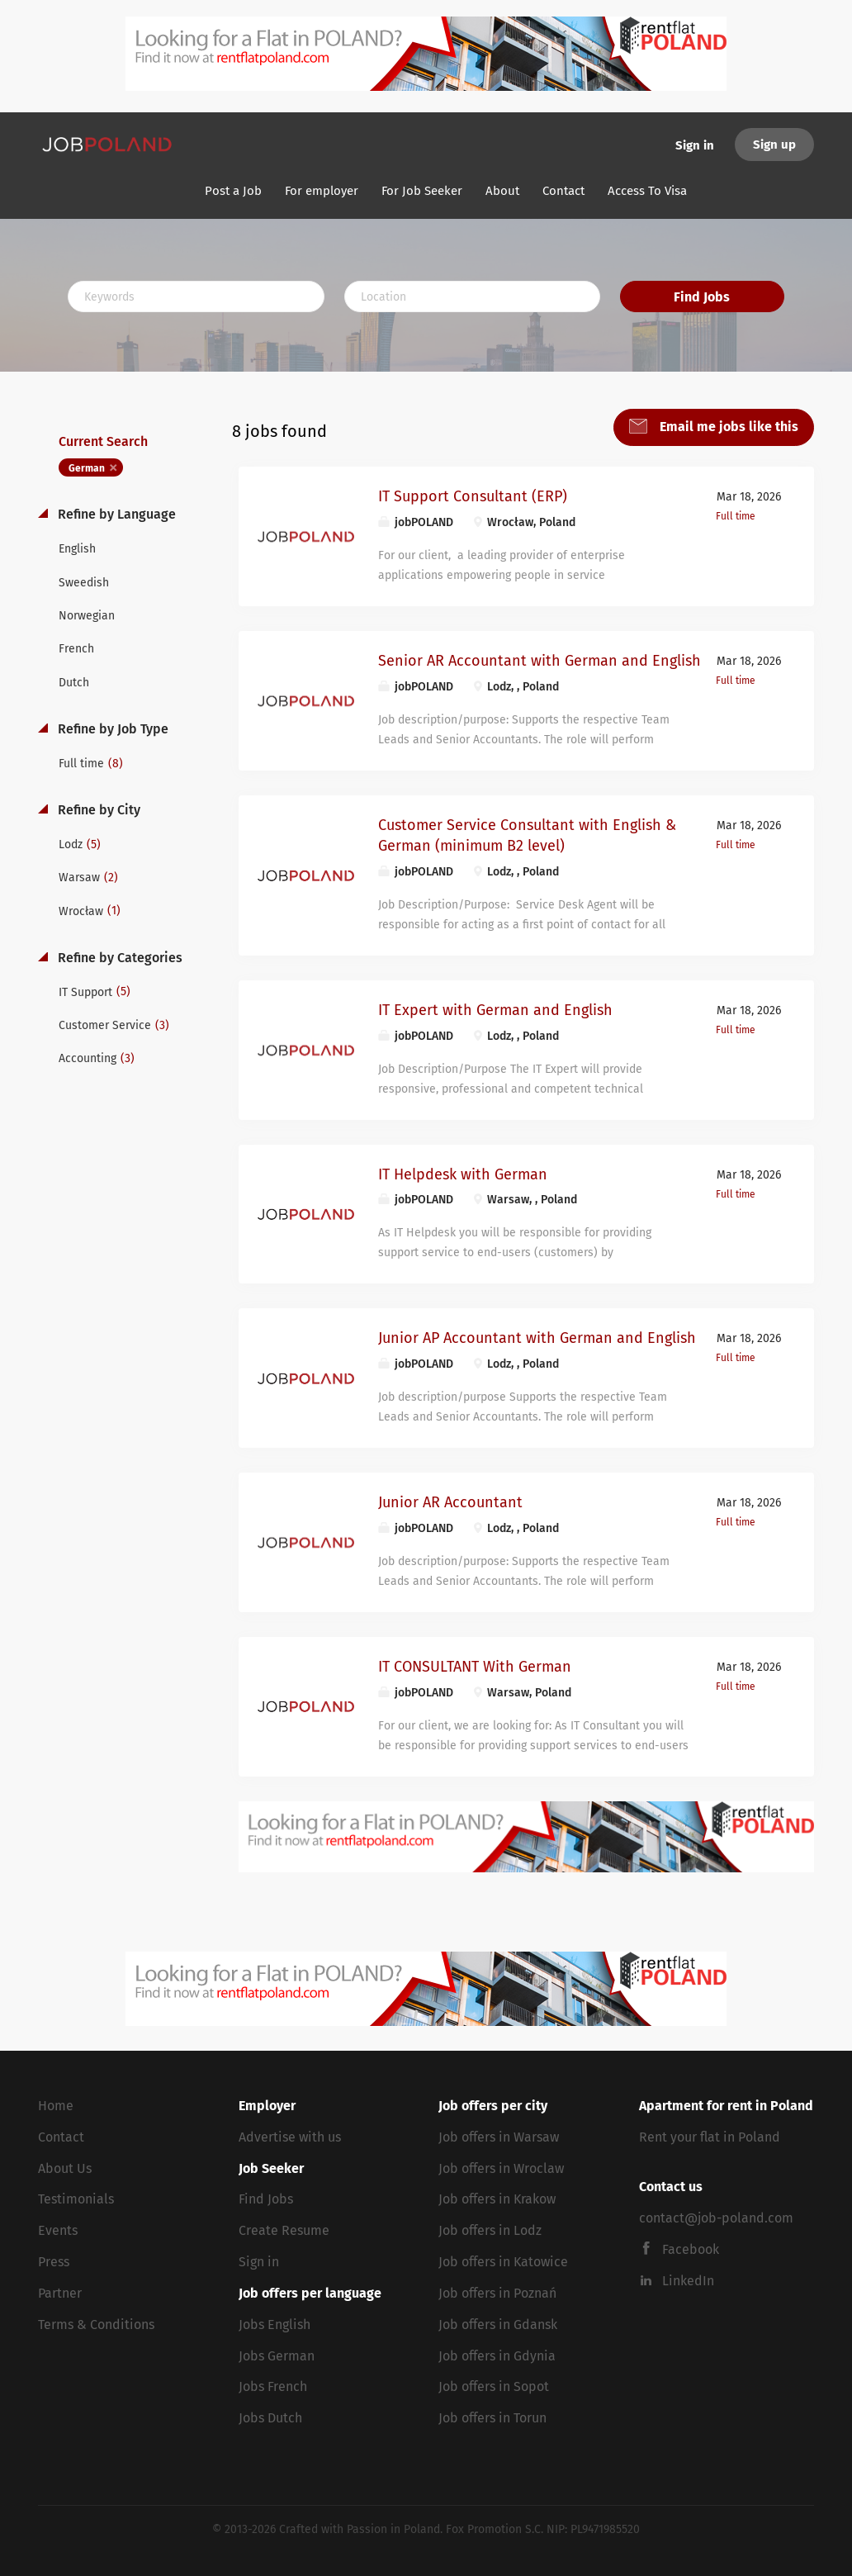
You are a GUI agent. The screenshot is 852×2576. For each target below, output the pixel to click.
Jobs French (273, 2386)
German (87, 468)
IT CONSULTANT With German (474, 1667)
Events (58, 2230)
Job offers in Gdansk (497, 2324)
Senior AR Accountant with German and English (539, 661)
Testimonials (76, 2199)
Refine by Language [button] (115, 514)
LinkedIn (688, 2281)
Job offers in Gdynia (497, 2356)
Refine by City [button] (97, 810)
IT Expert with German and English (495, 1010)
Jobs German (277, 2356)
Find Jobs (702, 297)
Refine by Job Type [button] (111, 729)
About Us (65, 2168)
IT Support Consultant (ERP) (472, 496)
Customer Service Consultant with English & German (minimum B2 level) (527, 836)
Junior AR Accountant (450, 1502)
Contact (61, 2137)
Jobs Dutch (270, 2418)
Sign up (774, 144)
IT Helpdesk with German (462, 1174)
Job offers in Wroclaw (501, 2168)
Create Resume (284, 2230)
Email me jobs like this (727, 426)
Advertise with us (290, 2137)
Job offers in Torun (492, 2418)
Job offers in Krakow (497, 2199)
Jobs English (274, 2324)
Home (55, 2105)
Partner (60, 2293)
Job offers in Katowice (503, 2262)
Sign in (694, 145)
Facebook (690, 2249)
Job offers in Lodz (490, 2230)
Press (53, 2262)
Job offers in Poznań (497, 2293)
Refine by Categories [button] (118, 957)
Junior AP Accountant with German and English (537, 1338)
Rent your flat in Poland (709, 2137)
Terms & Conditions (96, 2324)
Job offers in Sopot (493, 2386)
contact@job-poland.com (716, 2218)
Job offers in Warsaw (498, 2137)
